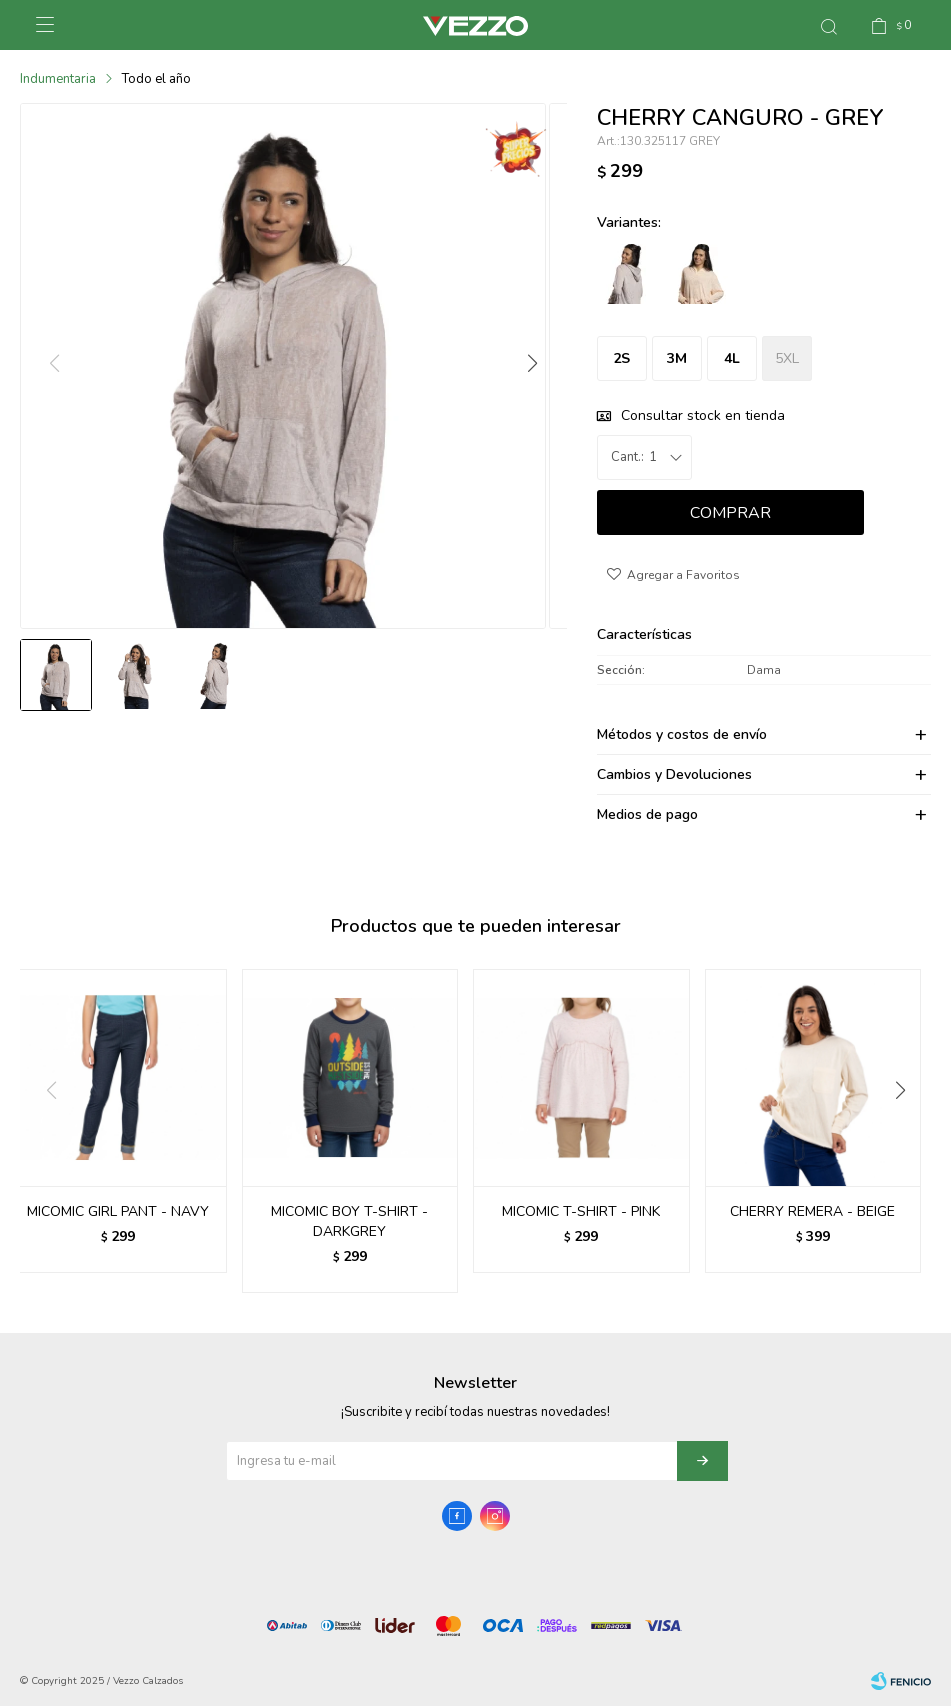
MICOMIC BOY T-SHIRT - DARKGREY (349, 1221)
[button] (532, 373)
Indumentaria (58, 79)
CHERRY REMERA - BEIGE (812, 1211)
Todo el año (156, 79)
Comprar (730, 513)
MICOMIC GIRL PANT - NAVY (118, 1211)
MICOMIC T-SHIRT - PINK (581, 1211)
